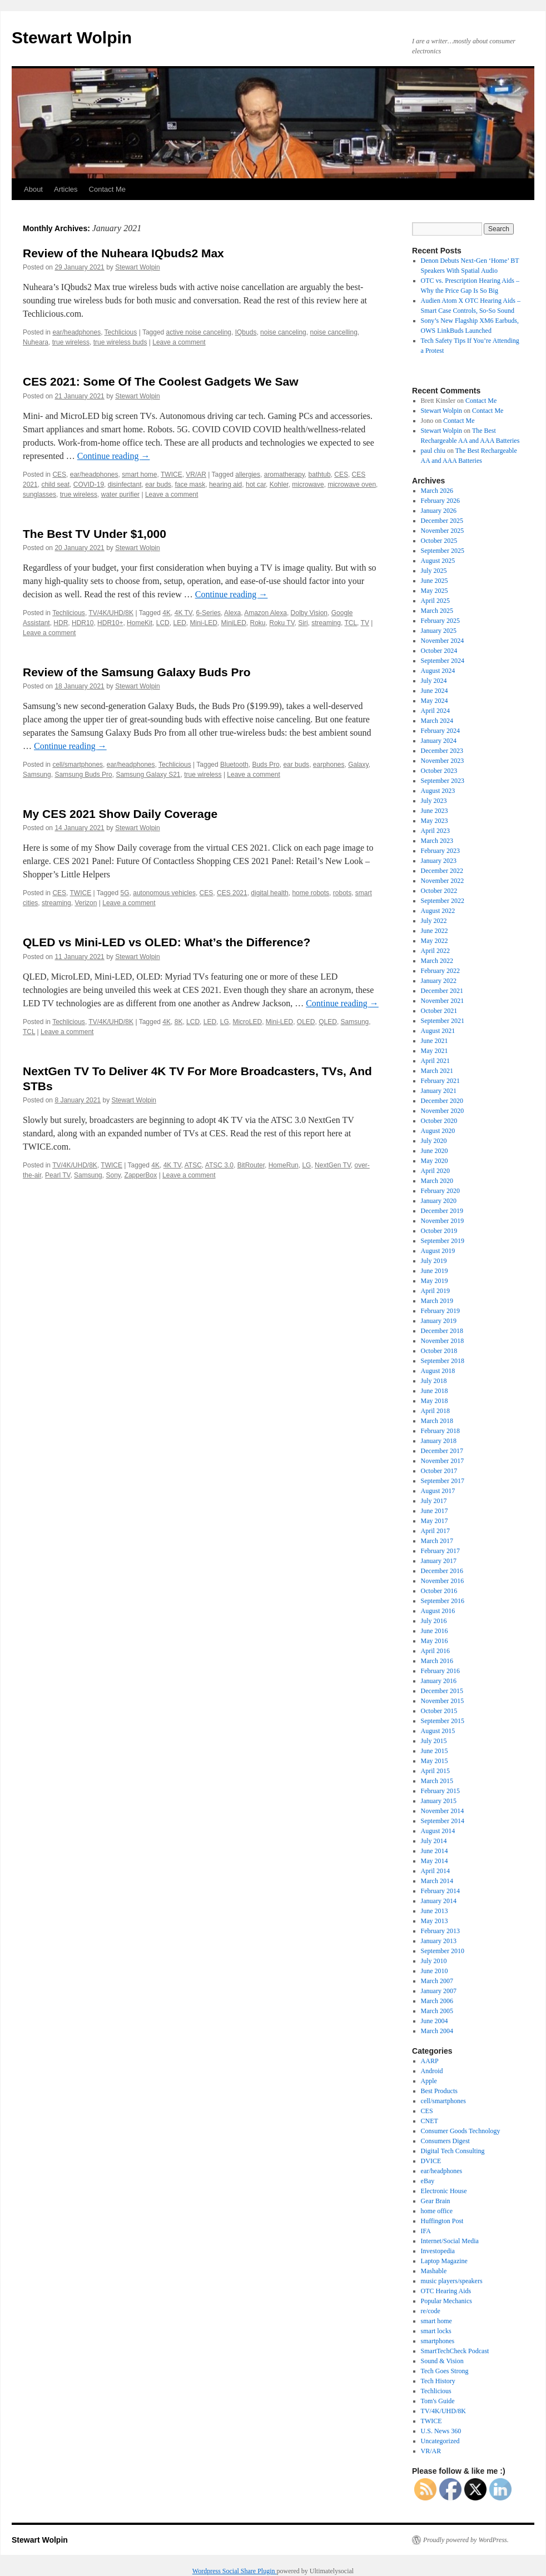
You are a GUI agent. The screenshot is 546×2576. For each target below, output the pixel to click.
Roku (258, 623)
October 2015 (439, 1711)
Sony (113, 1175)
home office (437, 2211)
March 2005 (437, 2011)
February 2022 (440, 971)
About (33, 189)
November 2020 (442, 1111)
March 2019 (437, 1301)
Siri (302, 623)
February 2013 (440, 1931)
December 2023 (442, 751)
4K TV (183, 613)
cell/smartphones (77, 764)
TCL (350, 623)
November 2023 (442, 761)
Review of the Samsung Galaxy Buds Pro (137, 672)
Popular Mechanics (446, 2301)
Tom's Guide (438, 2401)
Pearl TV (57, 1175)
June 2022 (434, 931)
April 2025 (435, 601)
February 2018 (440, 1431)
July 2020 (434, 1141)
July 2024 (434, 681)
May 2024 (434, 701)
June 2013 (434, 1911)
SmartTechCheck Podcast (455, 2351)
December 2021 (442, 991)
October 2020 (439, 1121)
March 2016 (437, 1661)
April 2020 (435, 1171)
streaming (326, 623)
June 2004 (434, 2021)
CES (59, 474)
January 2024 (438, 741)
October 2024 (439, 651)
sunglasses (39, 494)
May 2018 (434, 1401)
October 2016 (439, 1591)
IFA (426, 2231)
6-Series (208, 613)
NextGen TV (333, 1165)
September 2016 (442, 1601)
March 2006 (437, 2001)
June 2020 (434, 1151)
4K (166, 613)
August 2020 (438, 1131)
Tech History (438, 2381)
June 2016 (434, 1631)
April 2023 (435, 831)
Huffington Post (442, 2221)
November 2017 (442, 1461)
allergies (247, 474)
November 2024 (442, 641)
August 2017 (438, 1491)
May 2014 (434, 1861)
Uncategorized (440, 2441)
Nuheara (35, 342)
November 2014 (442, 1811)
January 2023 (438, 861)
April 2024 (435, 711)
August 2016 (438, 1611)
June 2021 (434, 1041)
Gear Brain (435, 2201)
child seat (55, 484)
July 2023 (434, 801)
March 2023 (437, 841)
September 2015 (442, 1721)
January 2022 (438, 981)
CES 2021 (232, 893)
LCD (163, 623)
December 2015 (442, 1691)
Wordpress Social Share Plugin (234, 2571)
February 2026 (440, 501)
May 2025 (434, 591)
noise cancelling (333, 332)
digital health (269, 893)
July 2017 (434, 1501)
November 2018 (442, 1341)
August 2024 (438, 671)
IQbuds (246, 332)
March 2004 (437, 2031)
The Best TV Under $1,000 (94, 533)
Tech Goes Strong (445, 2371)
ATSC (193, 1165)
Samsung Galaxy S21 (148, 774)
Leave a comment (178, 342)
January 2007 (438, 1991)
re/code (430, 2311)
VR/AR (196, 474)
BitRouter (251, 1165)
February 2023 (440, 851)
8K (179, 1022)
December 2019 (442, 1211)
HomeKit (139, 623)
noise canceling (283, 332)
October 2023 (439, 771)
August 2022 (438, 911)
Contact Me (107, 189)
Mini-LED (203, 623)
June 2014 (434, 1851)
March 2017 (437, 1541)
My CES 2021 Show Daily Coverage (120, 813)
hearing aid (225, 484)
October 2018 (439, 1351)
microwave (308, 484)
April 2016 (435, 1651)
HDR (60, 623)
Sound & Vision (442, 2361)
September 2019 (442, 1241)
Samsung (37, 774)
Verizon (86, 903)
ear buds (158, 484)
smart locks (436, 2331)
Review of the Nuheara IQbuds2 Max (123, 253)
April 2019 (435, 1291)
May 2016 (434, 1641)
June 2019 (434, 1271)
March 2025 (437, 611)
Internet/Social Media (450, 2241)
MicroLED (247, 1022)
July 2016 (434, 1621)
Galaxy (358, 764)
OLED (306, 1022)
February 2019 (440, 1311)
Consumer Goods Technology (460, 2131)
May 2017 (434, 1521)
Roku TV (281, 623)
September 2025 (442, 551)
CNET (429, 2121)
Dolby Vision (309, 613)
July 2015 (434, 1741)
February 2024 (440, 731)
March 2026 (437, 491)
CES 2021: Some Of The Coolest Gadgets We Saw (161, 381)
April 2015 (435, 1771)
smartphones (438, 2341)
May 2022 (434, 941)
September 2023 (442, 781)
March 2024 (437, 721)
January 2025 (438, 631)
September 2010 (442, 1951)
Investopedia (438, 2251)
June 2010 (434, 1971)
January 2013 (438, 1941)
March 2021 (437, 1071)
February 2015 (440, 1791)
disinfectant (125, 484)
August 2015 (438, 1731)
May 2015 (434, 1761)
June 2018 (434, 1391)
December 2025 (442, 521)
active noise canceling (198, 332)
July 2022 (434, 921)
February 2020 (440, 1191)
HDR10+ (110, 623)
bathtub (320, 474)
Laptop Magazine (444, 2261)
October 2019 (439, 1231)
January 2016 (438, 1681)
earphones (329, 764)
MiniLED (233, 623)
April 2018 (435, 1411)
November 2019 (442, 1221)
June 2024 (434, 691)
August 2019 (438, 1251)
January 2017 (438, 1561)
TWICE (171, 474)
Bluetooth (234, 764)
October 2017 (439, 1471)
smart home (139, 474)
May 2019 (434, 1281)
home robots (310, 893)
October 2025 (439, 541)
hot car (256, 484)
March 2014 (437, 1881)
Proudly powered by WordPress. (466, 2540)
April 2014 (435, 1871)
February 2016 (440, 1671)
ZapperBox (141, 1175)
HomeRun (284, 1165)
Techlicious (121, 332)
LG (224, 1022)
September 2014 (442, 1821)
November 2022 (442, 881)
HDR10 (82, 623)
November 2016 (442, 1581)
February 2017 (440, 1551)
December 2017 (442, 1451)
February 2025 (440, 621)
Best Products (439, 2091)
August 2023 (438, 791)
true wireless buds (120, 342)
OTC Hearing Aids (446, 2291)
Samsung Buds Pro (83, 774)
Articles (66, 189)
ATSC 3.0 (219, 1165)
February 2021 (440, 1081)
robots (342, 893)
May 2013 (434, 1921)
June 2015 (434, 1751)
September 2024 (442, 661)
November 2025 (442, 531)
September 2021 (442, 1021)
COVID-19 (88, 484)
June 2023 (434, 811)
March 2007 (437, 1981)
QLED (328, 1022)
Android (432, 2071)
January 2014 (438, 1901)
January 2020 (438, 1201)
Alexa (232, 613)
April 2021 (435, 1061)
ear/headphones (76, 332)
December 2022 (442, 871)
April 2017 (435, 1531)
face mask (190, 484)
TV (365, 623)
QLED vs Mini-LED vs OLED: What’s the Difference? (166, 942)
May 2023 (434, 821)
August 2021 (438, 1031)
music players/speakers (452, 2281)
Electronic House (444, 2191)
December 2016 (442, 1571)
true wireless (71, 342)
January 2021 (438, 1091)
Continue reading (113, 456)
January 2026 (438, 511)
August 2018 (438, 1371)
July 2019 (434, 1261)
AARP (430, 2061)
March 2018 (437, 1421)
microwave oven (351, 484)
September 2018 (442, 1361)
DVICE (431, 2161)
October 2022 (439, 891)
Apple (429, 2081)
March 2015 (437, 1781)
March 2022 (437, 961)
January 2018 (438, 1441)
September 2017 (442, 1481)
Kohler (279, 484)
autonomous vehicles (164, 893)
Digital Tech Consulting (453, 2151)
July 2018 (434, 1381)
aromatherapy (284, 474)
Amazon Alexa (265, 613)
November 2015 (442, 1701)
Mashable (434, 2271)
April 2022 (435, 951)
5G (125, 893)
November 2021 (442, 1001)
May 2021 (434, 1051)
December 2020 (442, 1101)
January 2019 (438, 1321)
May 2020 (434, 1161)
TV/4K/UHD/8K (110, 613)
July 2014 (434, 1841)
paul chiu (433, 451)
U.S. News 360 (441, 2431)
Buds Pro (265, 764)
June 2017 (434, 1511)
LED (179, 623)
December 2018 (442, 1331)
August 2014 (438, 1831)
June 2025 (434, 581)
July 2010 (434, 1961)
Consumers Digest (445, 2141)
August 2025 (438, 561)
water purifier (120, 494)
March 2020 (437, 1181)
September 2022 (442, 901)
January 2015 (438, 1801)
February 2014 (440, 1891)
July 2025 (434, 571)
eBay (428, 2181)
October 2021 (439, 1011)
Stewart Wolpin (72, 37)
